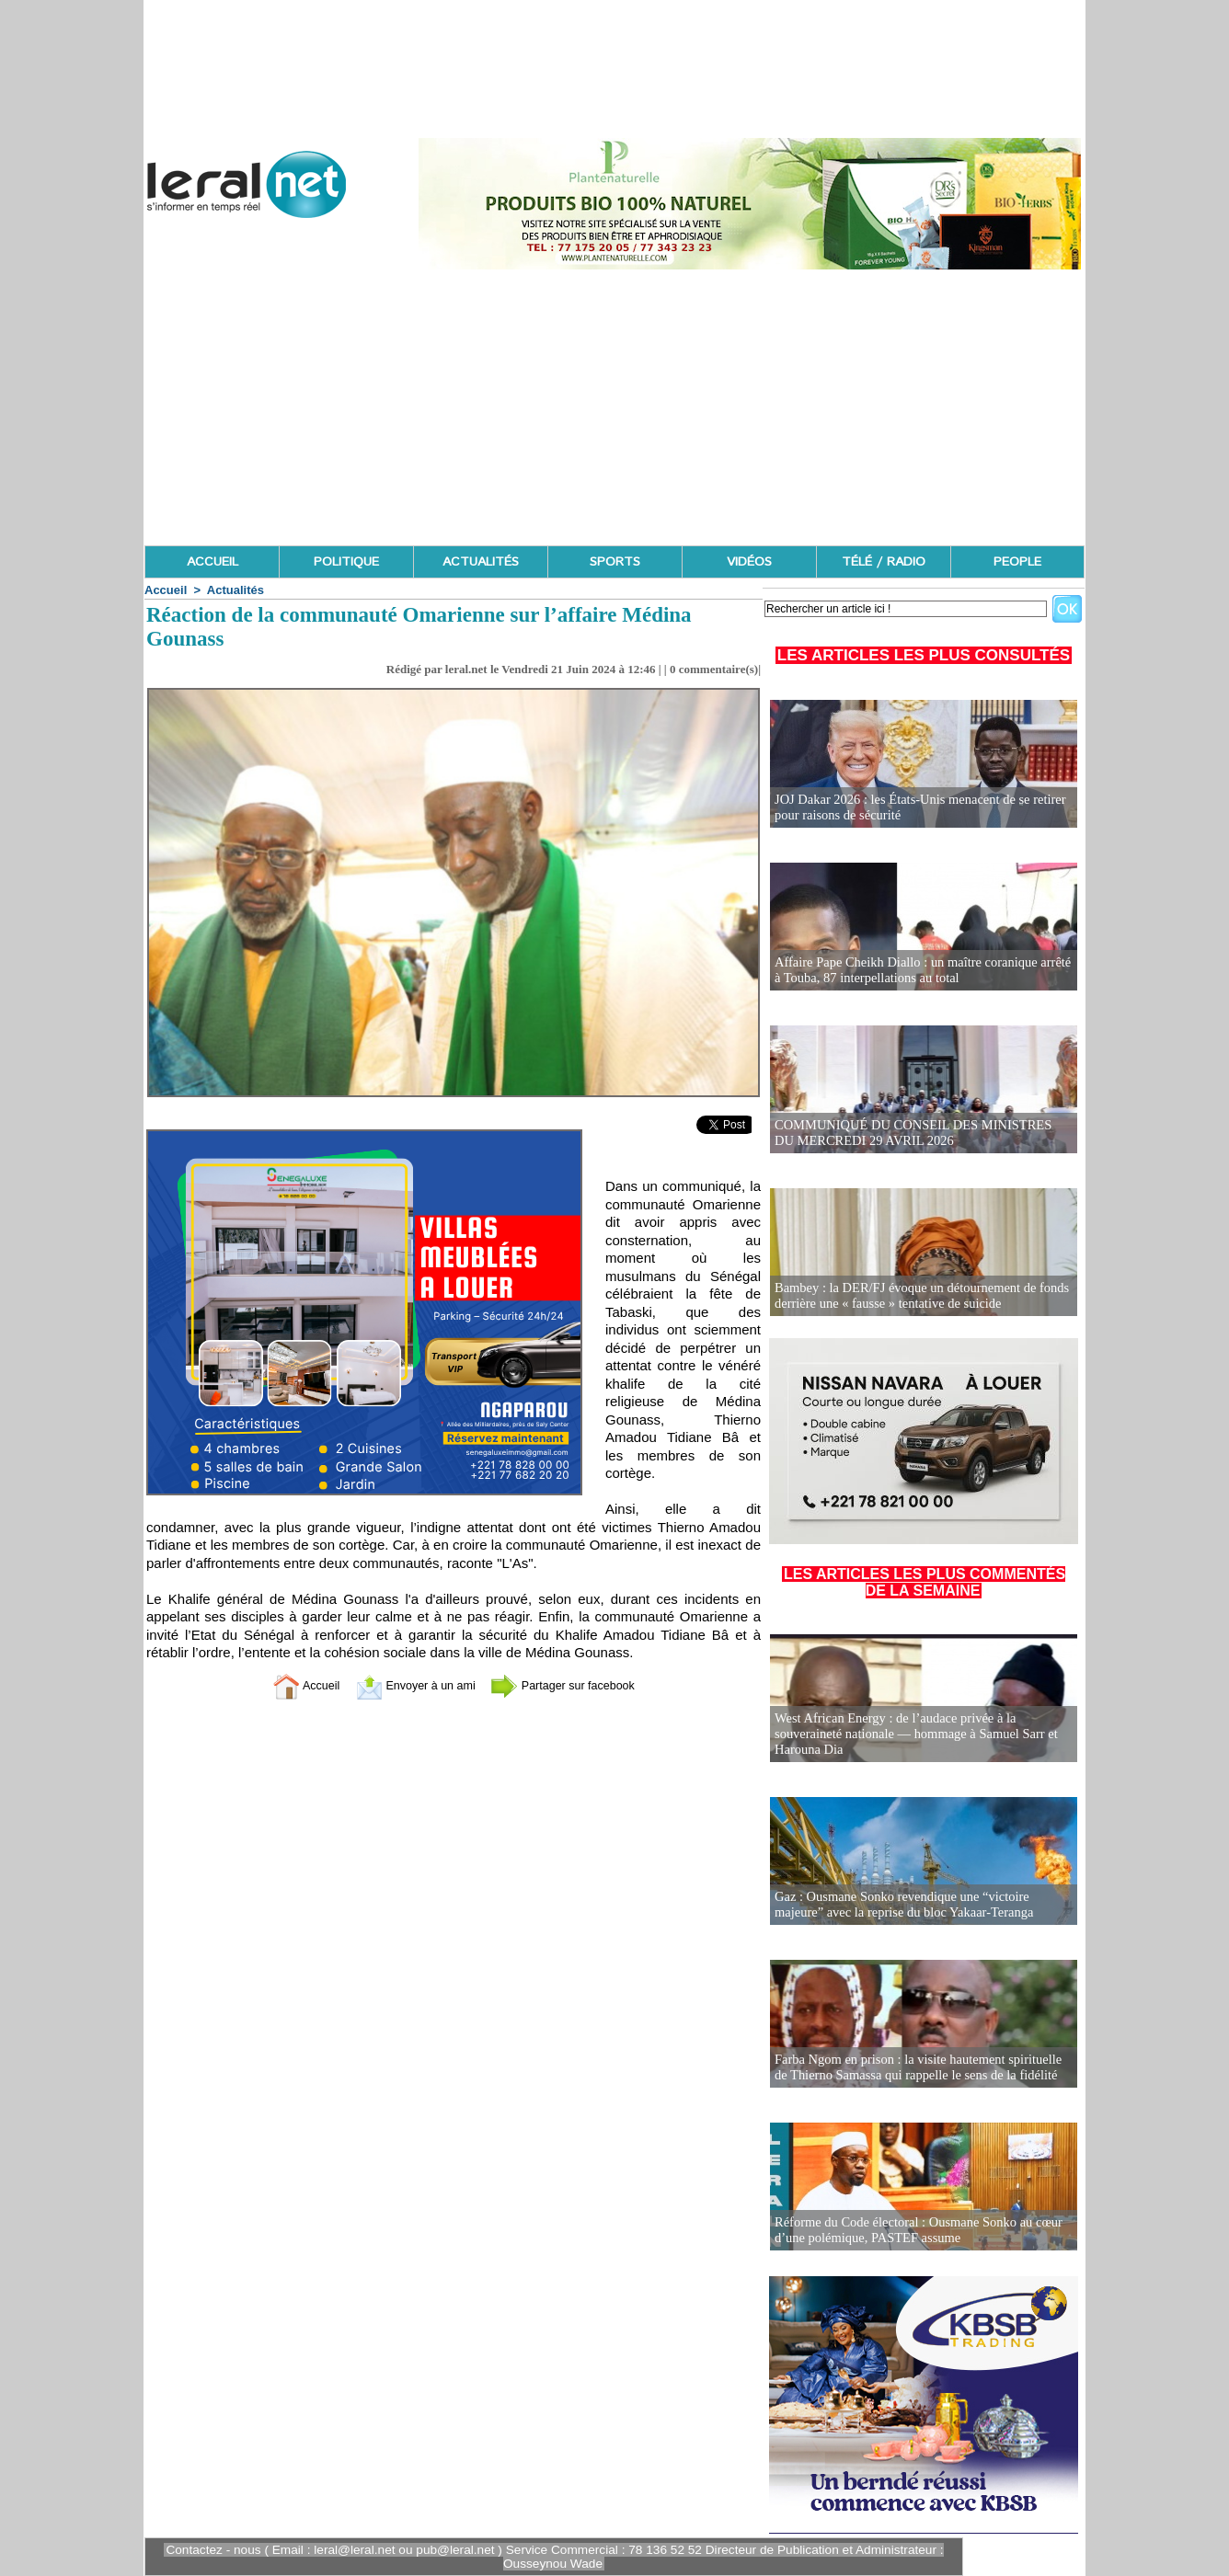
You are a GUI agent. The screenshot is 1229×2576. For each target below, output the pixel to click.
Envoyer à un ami (408, 1685)
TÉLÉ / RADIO (883, 562)
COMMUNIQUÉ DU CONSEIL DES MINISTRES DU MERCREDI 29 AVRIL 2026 (919, 1133)
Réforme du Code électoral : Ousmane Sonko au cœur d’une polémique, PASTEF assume (913, 2230)
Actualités (235, 590)
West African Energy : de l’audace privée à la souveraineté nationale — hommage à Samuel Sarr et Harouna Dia (911, 1735)
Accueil (165, 590)
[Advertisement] (614, 407)
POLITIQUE (346, 562)
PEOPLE (1017, 562)
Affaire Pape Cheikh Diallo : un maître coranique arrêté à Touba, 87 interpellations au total (922, 970)
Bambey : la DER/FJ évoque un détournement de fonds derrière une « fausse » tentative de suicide (917, 1296)
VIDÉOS (749, 562)
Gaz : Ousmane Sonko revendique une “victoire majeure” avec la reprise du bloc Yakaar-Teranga (923, 1905)
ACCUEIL (212, 562)
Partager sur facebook (576, 1685)
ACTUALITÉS (480, 562)
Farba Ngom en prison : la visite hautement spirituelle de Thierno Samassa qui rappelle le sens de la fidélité (921, 2068)
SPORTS (615, 562)
